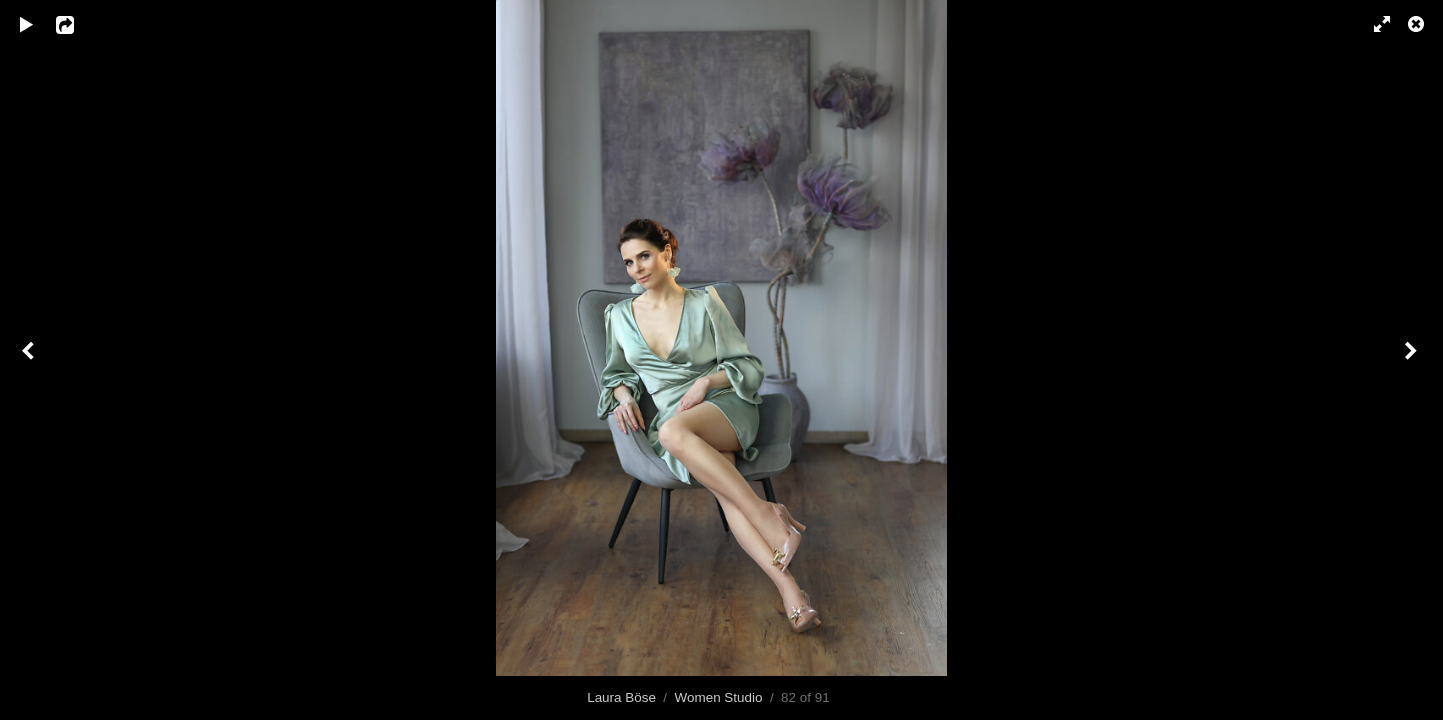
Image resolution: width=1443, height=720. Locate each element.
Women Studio (719, 697)
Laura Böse (621, 697)
